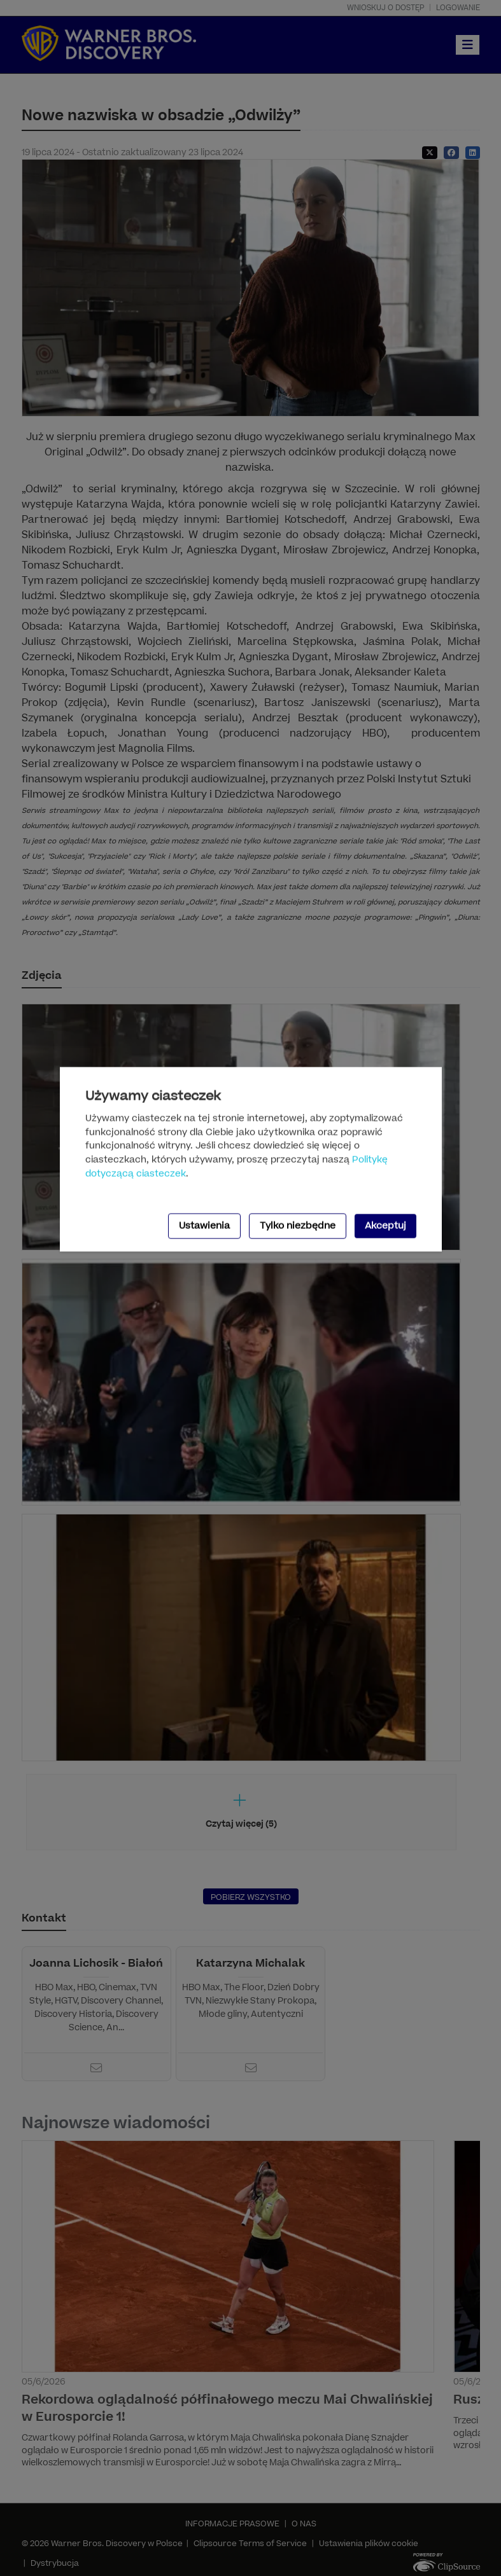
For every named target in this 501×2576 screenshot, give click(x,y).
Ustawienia (204, 1226)
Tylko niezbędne (297, 1226)
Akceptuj (385, 1226)
